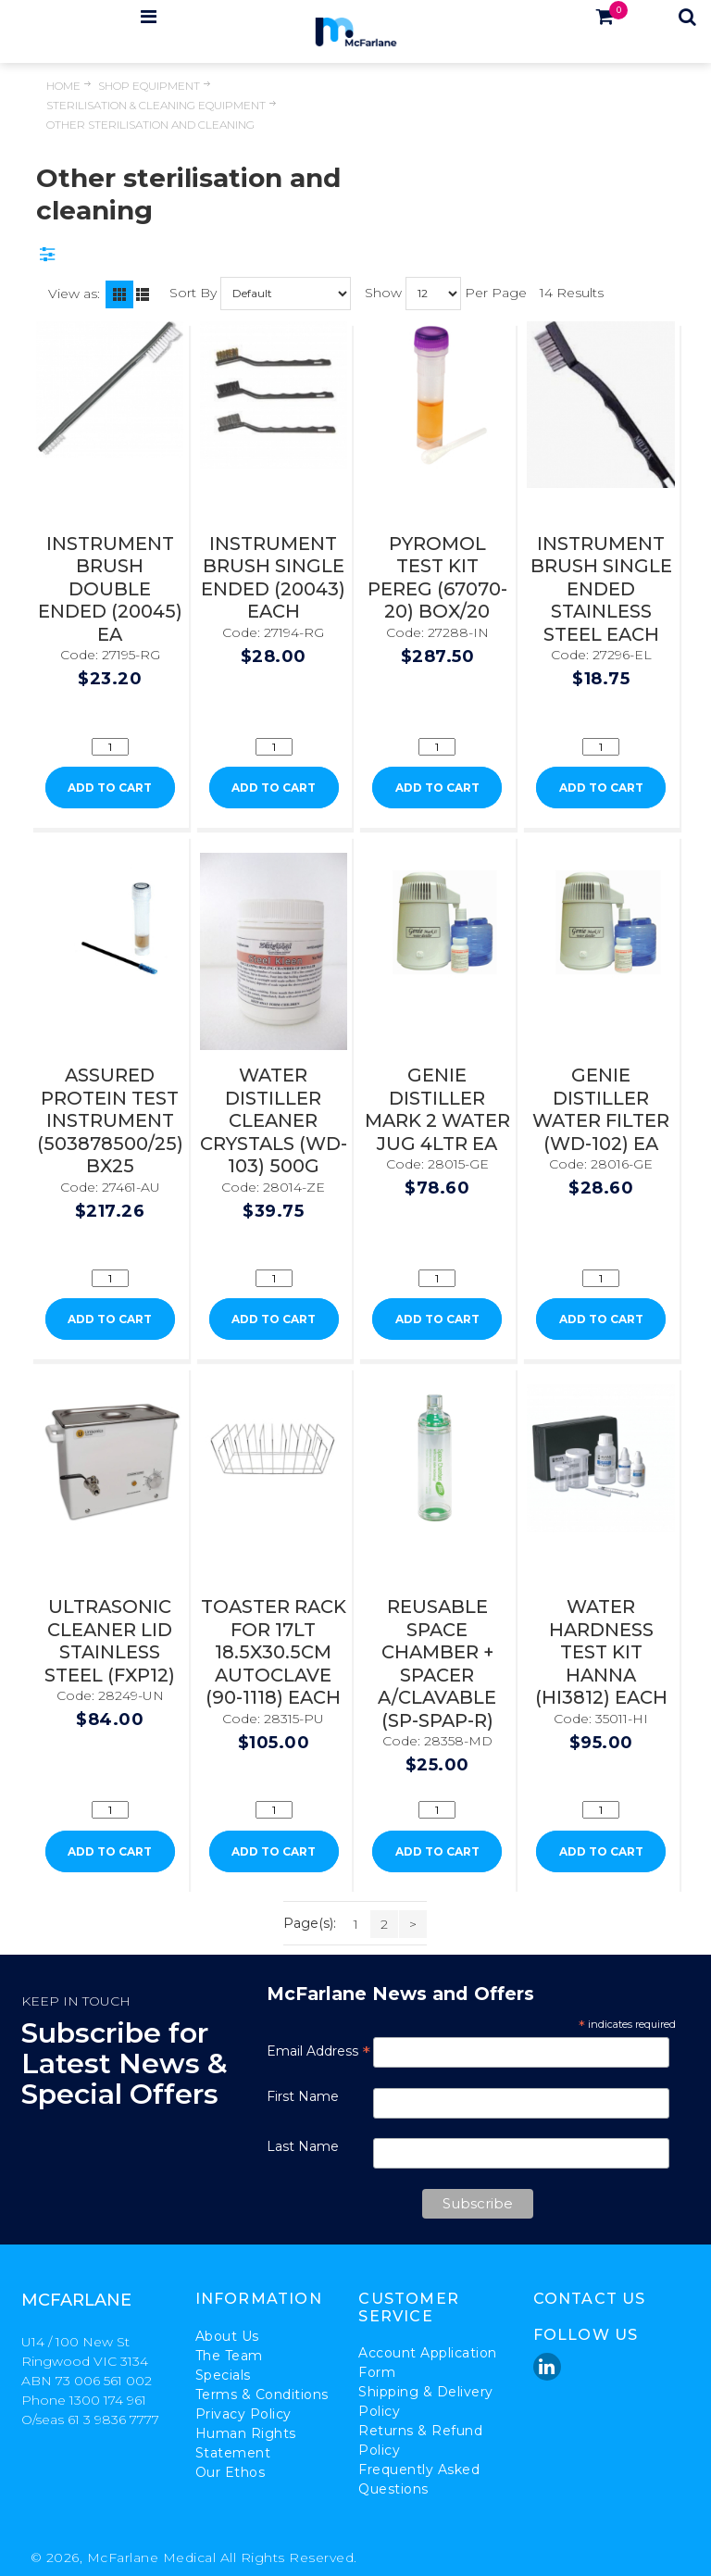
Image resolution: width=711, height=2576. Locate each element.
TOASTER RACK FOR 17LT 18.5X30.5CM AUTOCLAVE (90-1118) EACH (273, 1651)
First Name (303, 2096)
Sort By (193, 291)
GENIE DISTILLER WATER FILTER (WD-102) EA (600, 1109)
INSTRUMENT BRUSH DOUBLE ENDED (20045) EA (110, 588)
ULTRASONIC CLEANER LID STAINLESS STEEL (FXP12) (109, 1640)
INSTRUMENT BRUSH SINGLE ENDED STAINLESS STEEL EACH (601, 588)
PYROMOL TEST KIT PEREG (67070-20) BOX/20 (437, 577)
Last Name (303, 2146)
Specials (223, 2375)
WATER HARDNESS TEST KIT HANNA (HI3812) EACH (601, 1651)
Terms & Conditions (262, 2394)
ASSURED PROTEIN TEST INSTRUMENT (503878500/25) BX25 (110, 1120)
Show (383, 291)
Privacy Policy (243, 2414)
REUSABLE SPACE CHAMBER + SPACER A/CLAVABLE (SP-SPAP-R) (437, 1663)
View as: (74, 293)
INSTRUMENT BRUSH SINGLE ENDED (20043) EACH (273, 577)
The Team (229, 2355)
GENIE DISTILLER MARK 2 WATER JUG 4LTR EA (437, 1109)
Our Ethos (230, 2472)
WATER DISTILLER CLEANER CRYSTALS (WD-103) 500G (273, 1120)
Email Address (318, 2051)
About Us (227, 2336)
